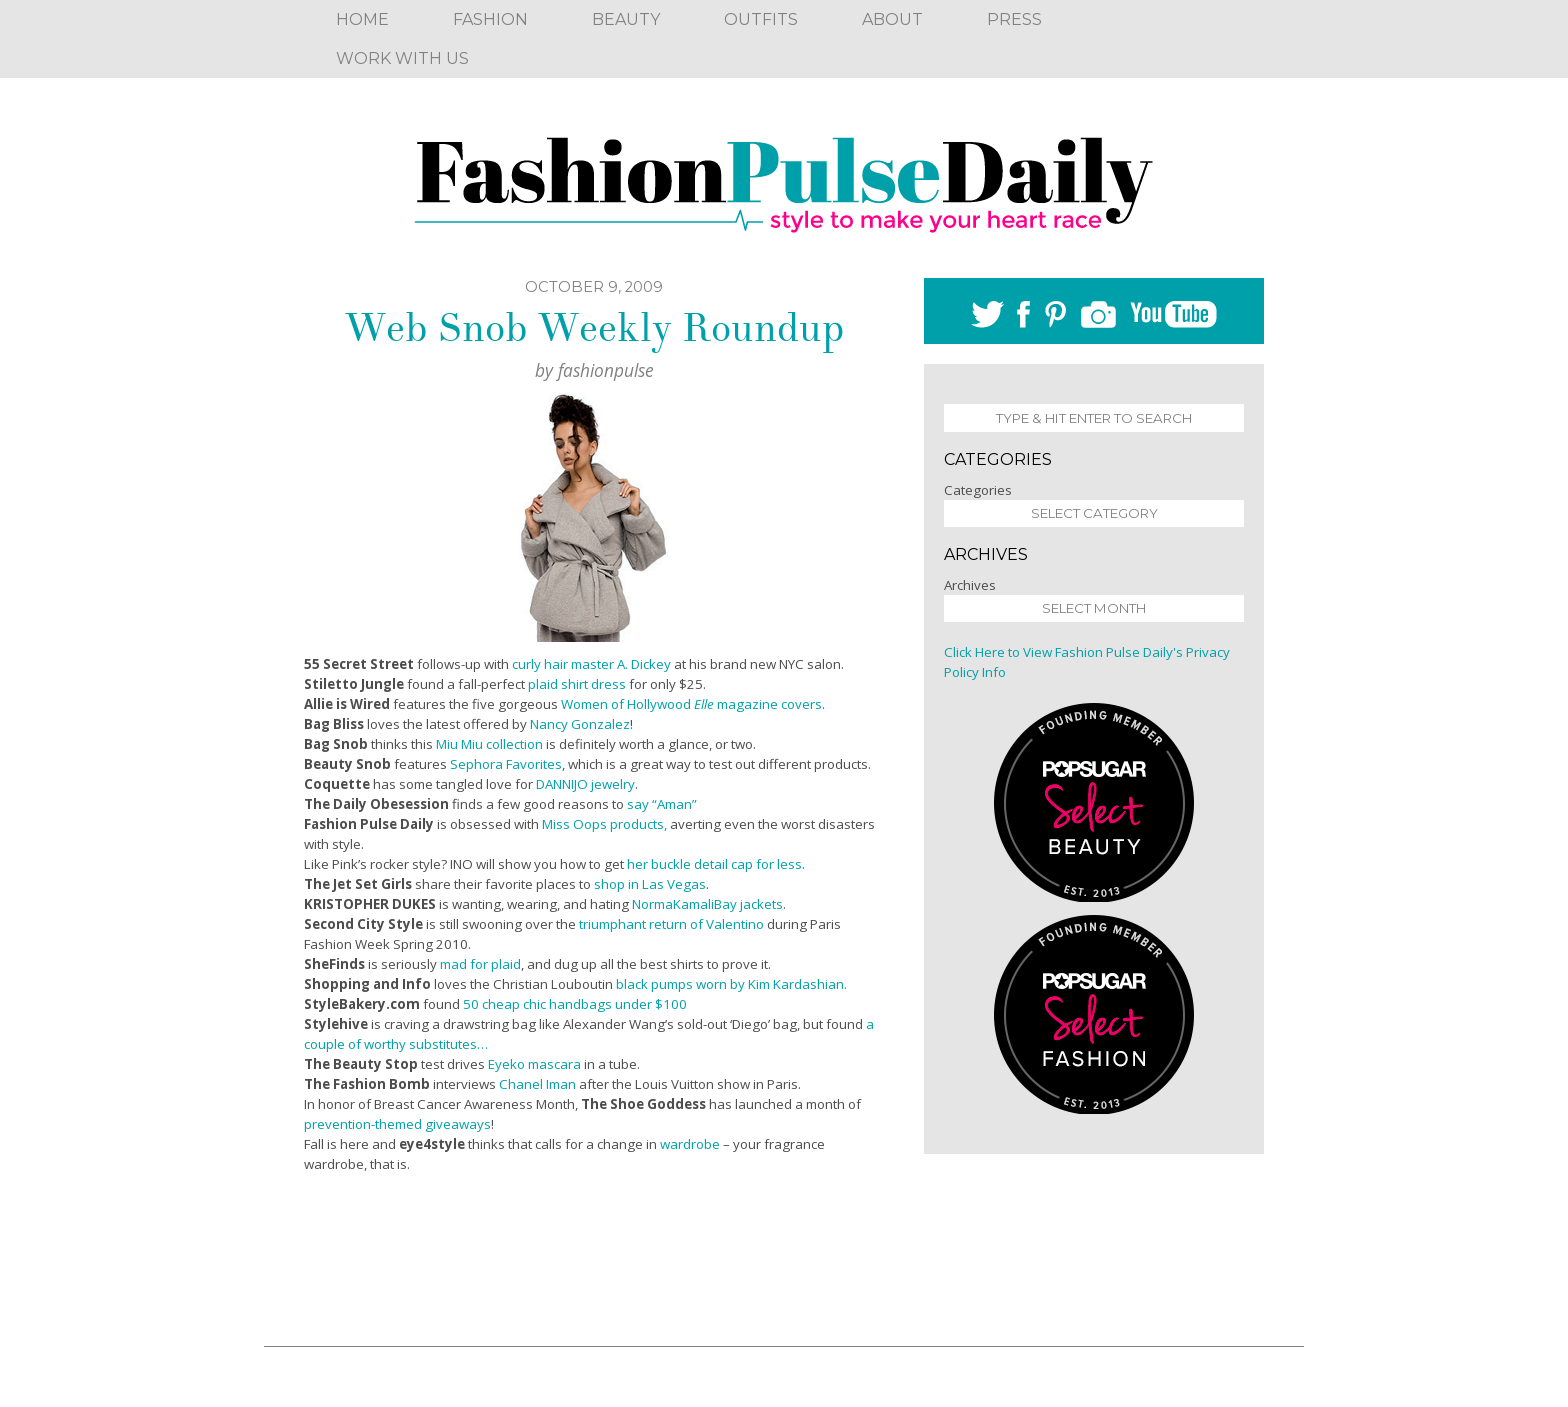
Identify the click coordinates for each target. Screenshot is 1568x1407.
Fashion (490, 19)
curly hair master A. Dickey (593, 664)
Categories (978, 490)
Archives (970, 585)
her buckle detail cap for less (714, 864)
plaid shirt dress (577, 684)
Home (362, 19)
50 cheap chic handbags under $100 (575, 1004)
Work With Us (402, 58)
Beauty (626, 19)
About (892, 19)
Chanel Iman (537, 1084)
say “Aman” (662, 804)
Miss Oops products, (604, 824)
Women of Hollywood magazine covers (691, 704)
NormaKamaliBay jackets (707, 904)
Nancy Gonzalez (580, 724)
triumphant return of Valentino (671, 924)
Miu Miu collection (491, 744)
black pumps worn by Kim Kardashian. (731, 984)
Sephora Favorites (506, 764)
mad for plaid (480, 964)
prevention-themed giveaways (397, 1124)
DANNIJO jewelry (585, 784)
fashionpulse (606, 370)
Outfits (761, 19)
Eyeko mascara (534, 1064)
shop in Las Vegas (650, 884)
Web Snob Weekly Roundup (594, 328)
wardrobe (690, 1144)
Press (1014, 19)
